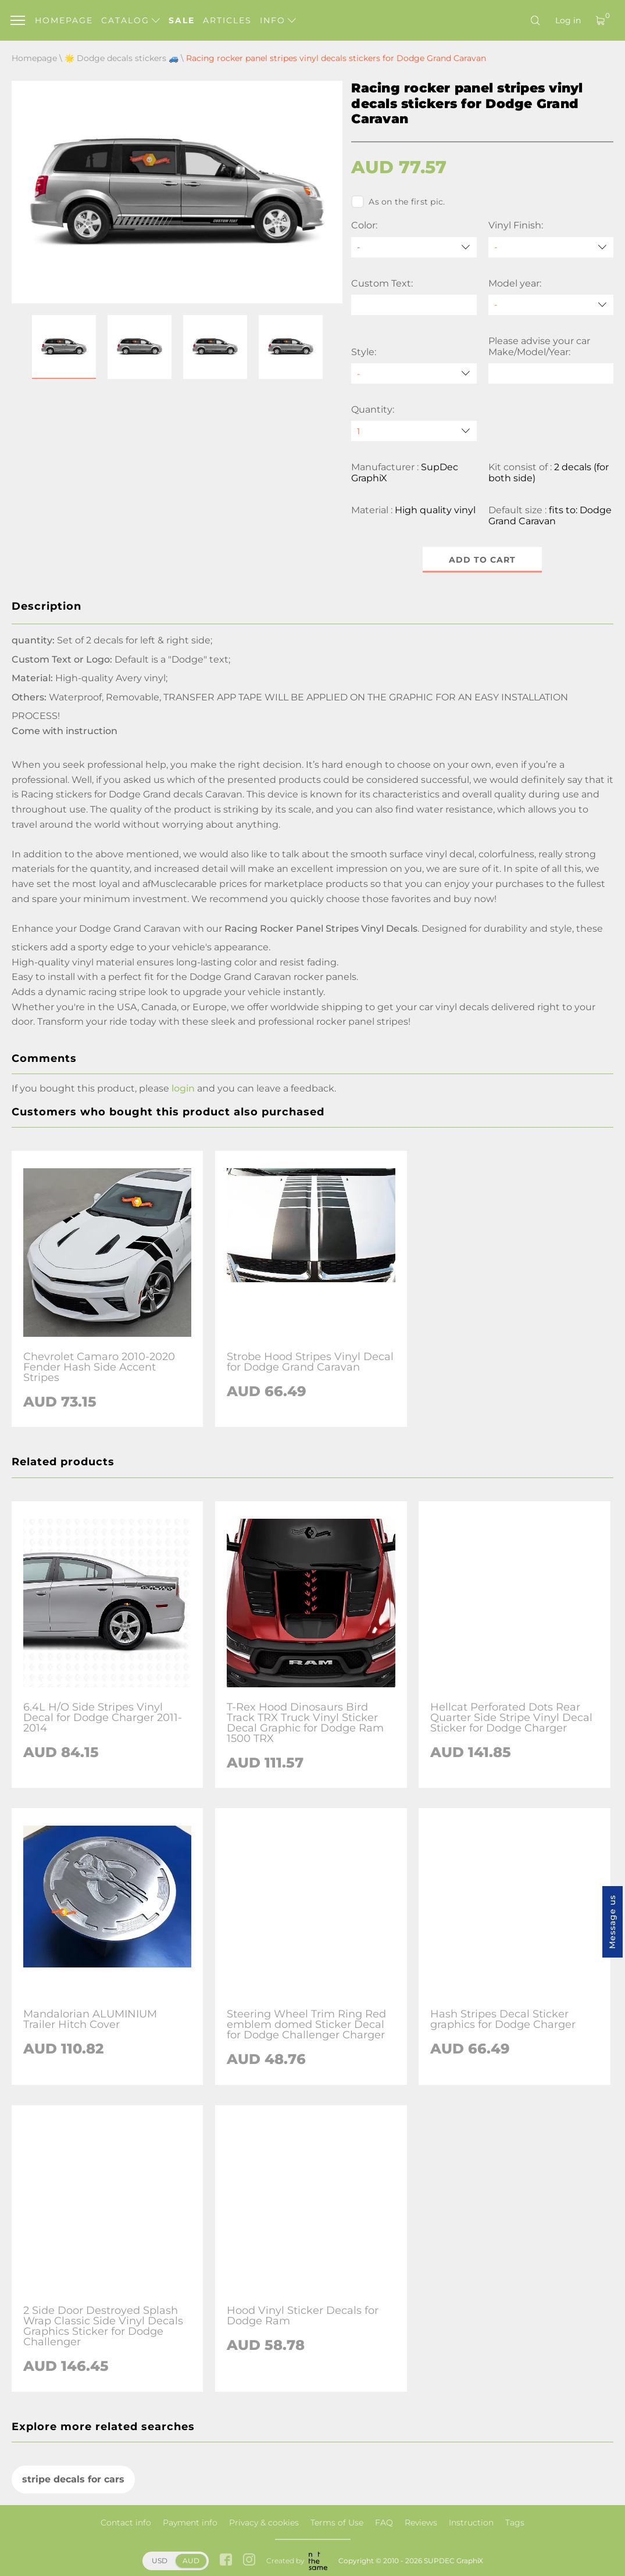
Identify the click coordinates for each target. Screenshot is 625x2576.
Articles (227, 20)
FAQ (384, 2522)
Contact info (126, 2522)
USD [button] (159, 2560)
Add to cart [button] (482, 559)
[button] (64, 347)
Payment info (190, 2522)
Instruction (471, 2522)
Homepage (64, 20)
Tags (514, 2522)
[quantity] (413, 431)
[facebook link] (226, 2560)
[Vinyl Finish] (550, 247)
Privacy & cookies (264, 2522)
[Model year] (550, 305)
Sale (182, 20)
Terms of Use (336, 2522)
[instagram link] (249, 2560)
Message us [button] (612, 1922)
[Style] (413, 373)
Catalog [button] (130, 20)
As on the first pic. (398, 201)
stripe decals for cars (73, 2479)
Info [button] (278, 20)
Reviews (421, 2522)
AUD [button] (191, 2560)
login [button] (183, 1088)
